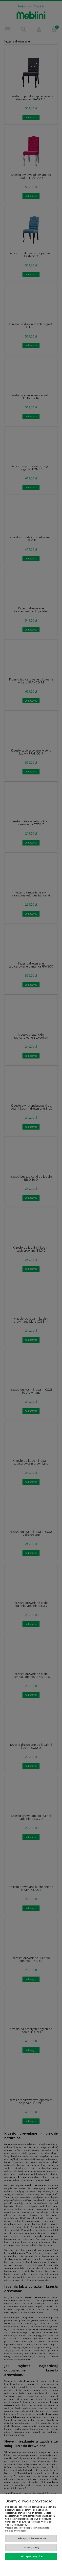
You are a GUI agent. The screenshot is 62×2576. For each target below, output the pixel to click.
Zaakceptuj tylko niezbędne (31, 2538)
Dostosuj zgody (31, 2547)
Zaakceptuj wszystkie (31, 2556)
